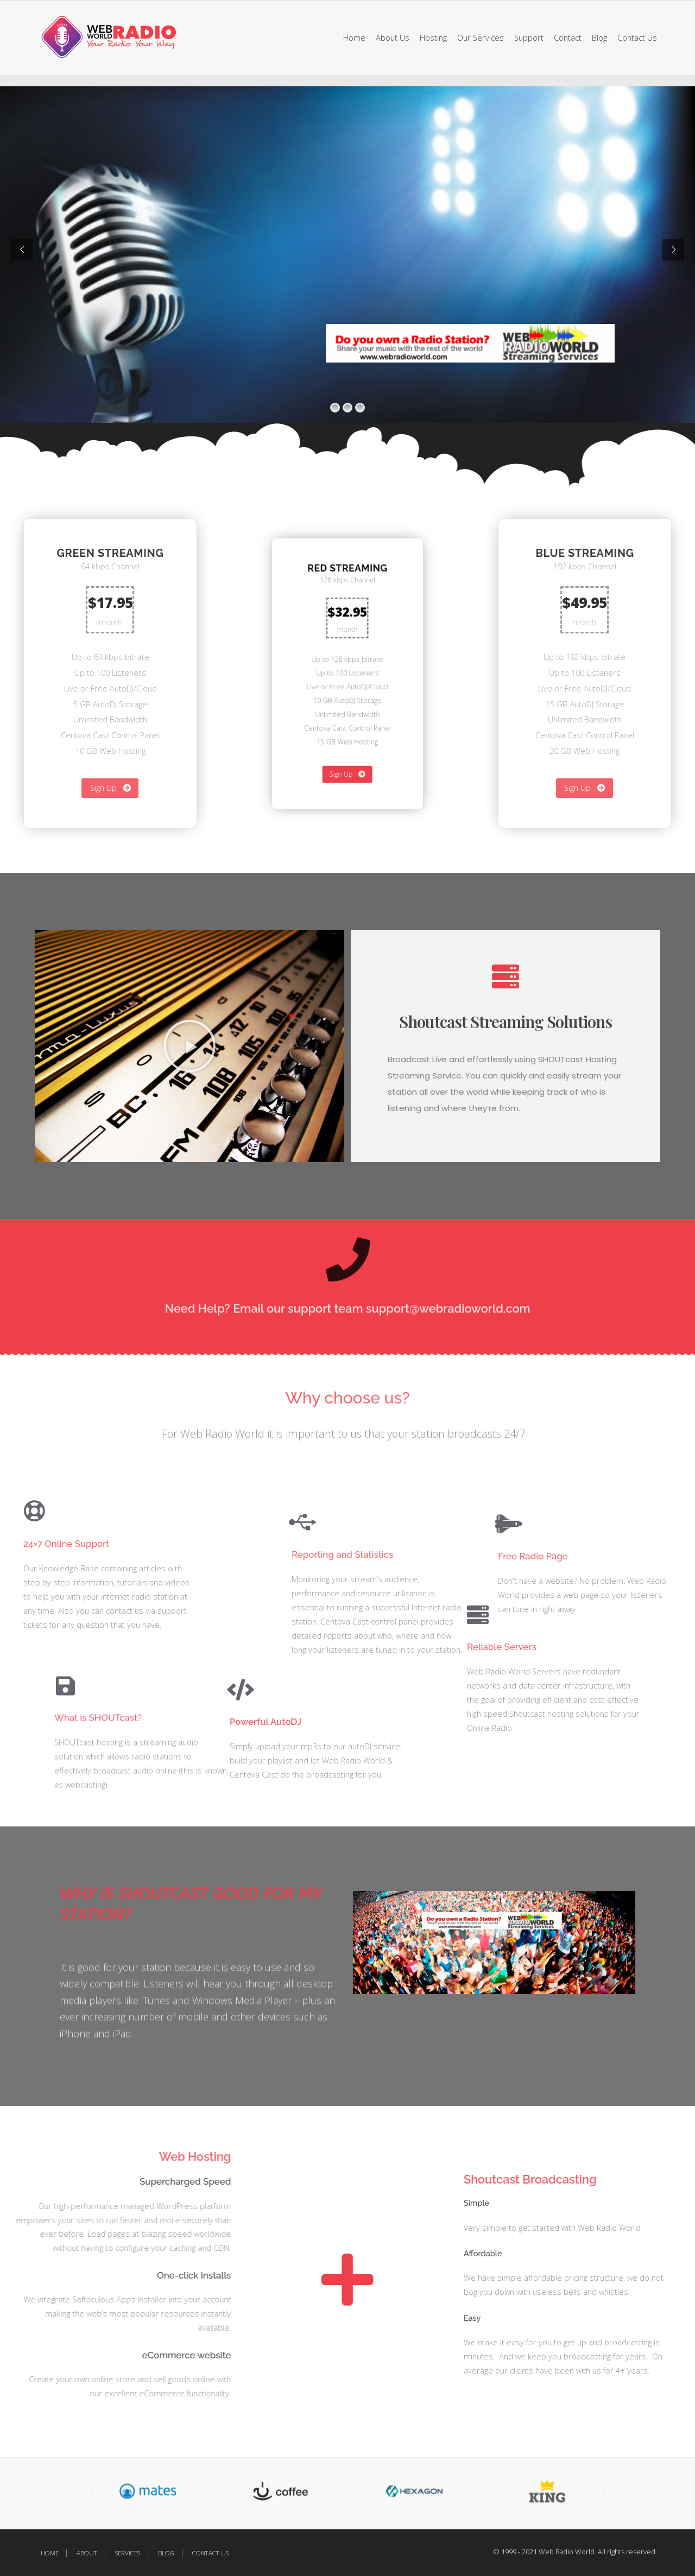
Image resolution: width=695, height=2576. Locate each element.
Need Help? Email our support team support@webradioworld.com (347, 1318)
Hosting (433, 38)
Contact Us (637, 38)
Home (354, 38)
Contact (568, 38)
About (87, 2553)
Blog (599, 38)
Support (529, 38)
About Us (392, 38)
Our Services (480, 38)
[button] (256, 2493)
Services (127, 2553)
